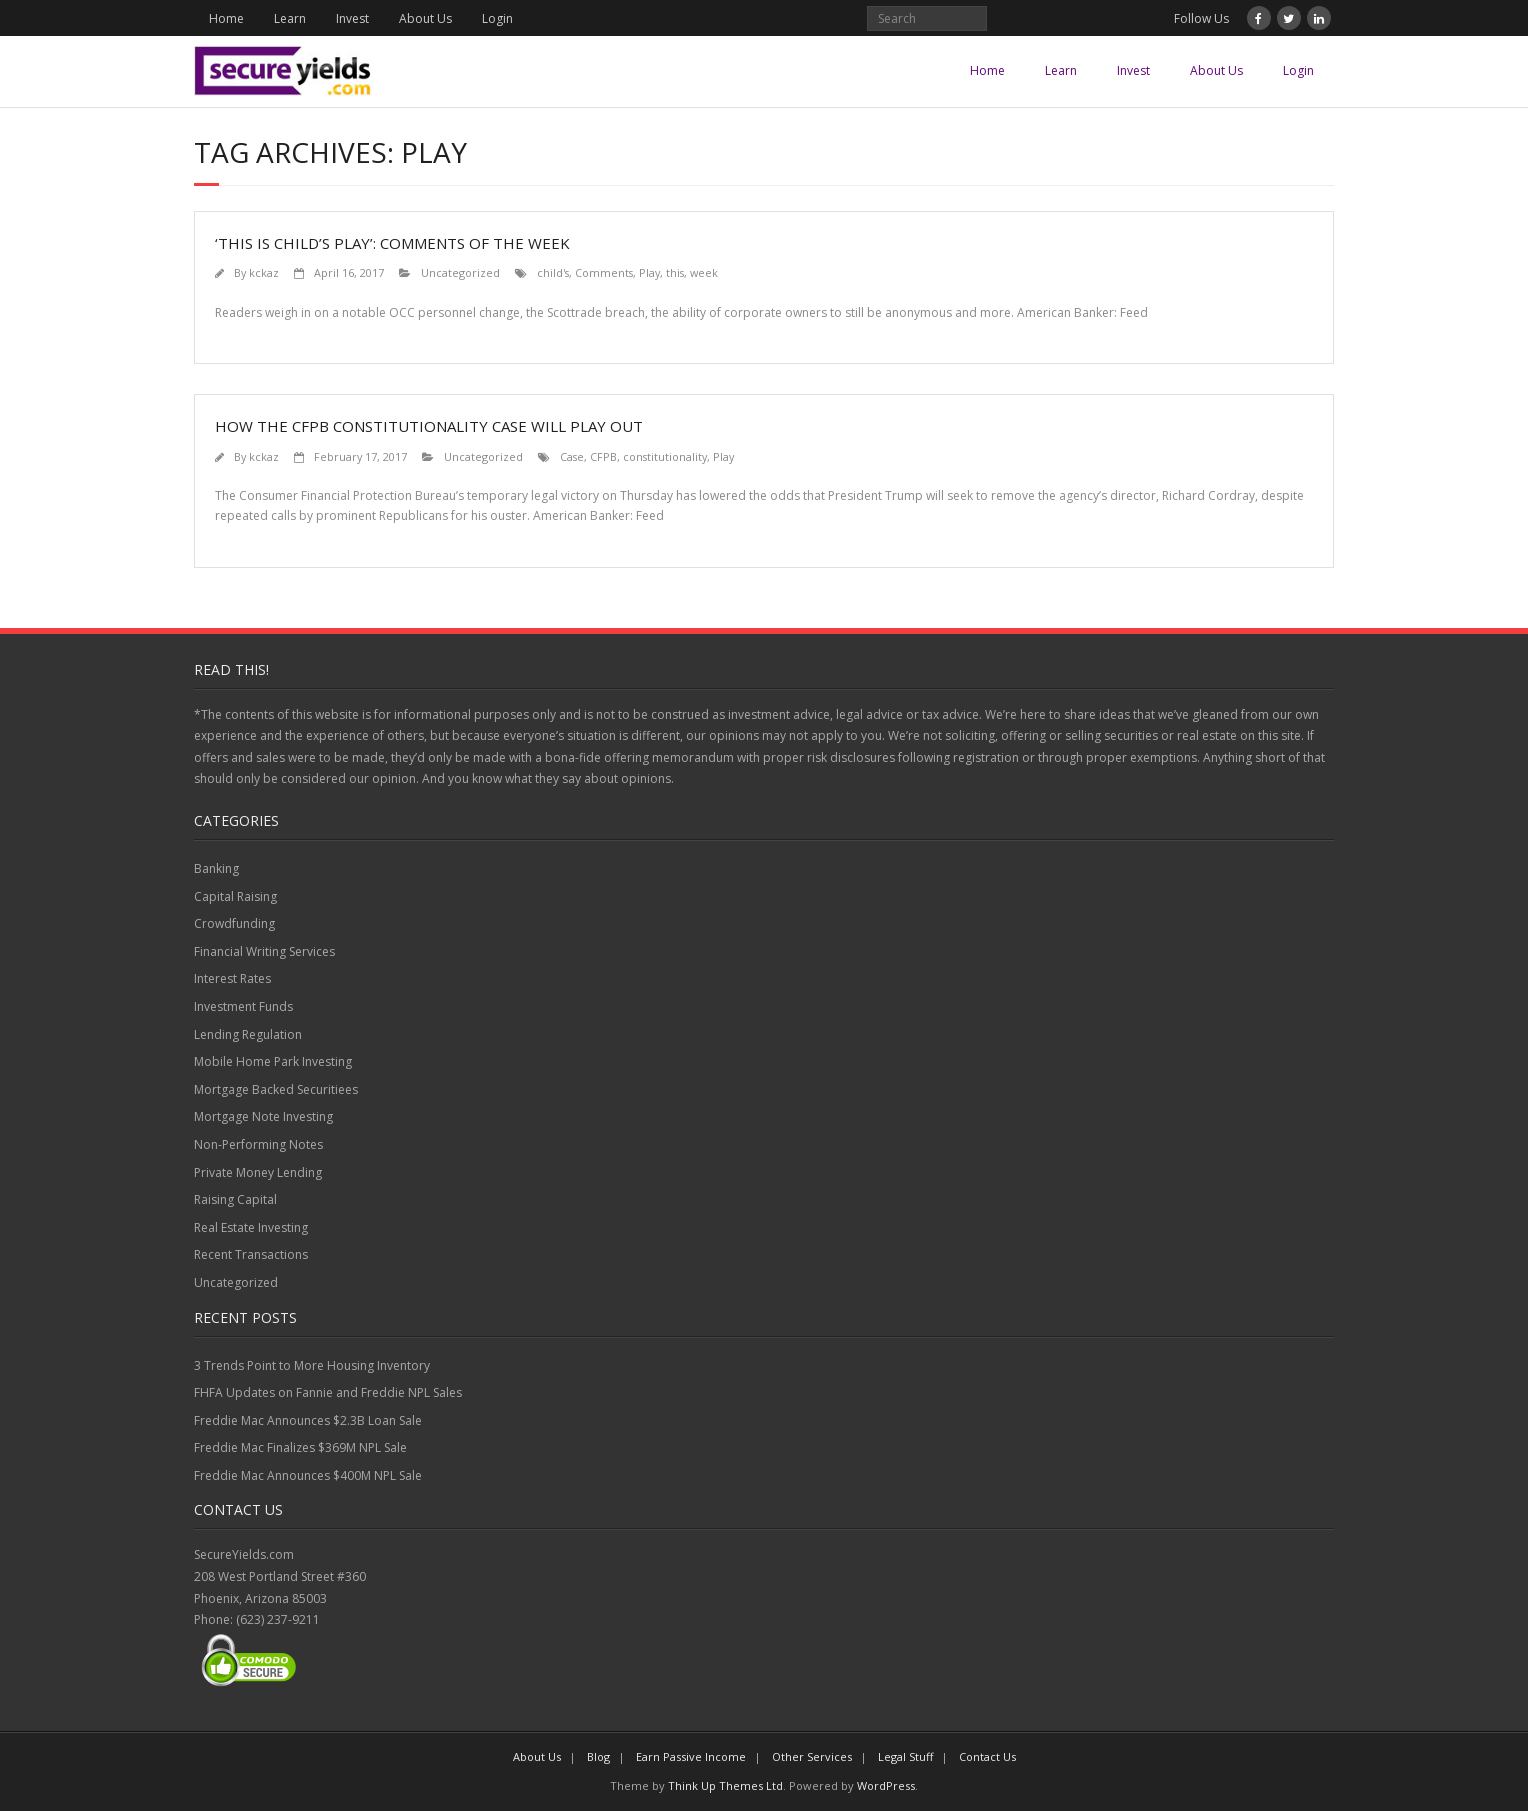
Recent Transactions (251, 1254)
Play (649, 272)
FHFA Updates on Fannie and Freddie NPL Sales (328, 1392)
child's (553, 272)
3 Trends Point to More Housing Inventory (312, 1365)
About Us (425, 18)
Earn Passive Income (691, 1756)
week (704, 272)
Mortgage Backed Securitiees (276, 1089)
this (675, 272)
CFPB (603, 456)
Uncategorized (460, 272)
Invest (352, 18)
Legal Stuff (905, 1756)
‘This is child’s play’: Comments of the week (392, 243)
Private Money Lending (258, 1172)
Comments (604, 272)
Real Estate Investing (251, 1227)
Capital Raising (235, 896)
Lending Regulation (248, 1034)
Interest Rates (232, 978)
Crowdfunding (234, 923)
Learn (290, 18)
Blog (598, 1756)
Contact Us (987, 1756)
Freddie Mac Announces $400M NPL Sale (308, 1475)
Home (226, 18)
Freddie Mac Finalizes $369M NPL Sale (300, 1447)
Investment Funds (243, 1006)
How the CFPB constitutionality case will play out (429, 426)
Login (497, 18)
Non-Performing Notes (258, 1144)
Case (572, 456)
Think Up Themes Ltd (725, 1785)
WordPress (886, 1785)
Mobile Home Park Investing (273, 1061)
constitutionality (665, 456)
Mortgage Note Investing (263, 1116)
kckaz (264, 272)
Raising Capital (235, 1199)
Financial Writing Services (264, 951)
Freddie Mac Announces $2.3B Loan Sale (308, 1420)
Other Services (812, 1756)
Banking (216, 868)
